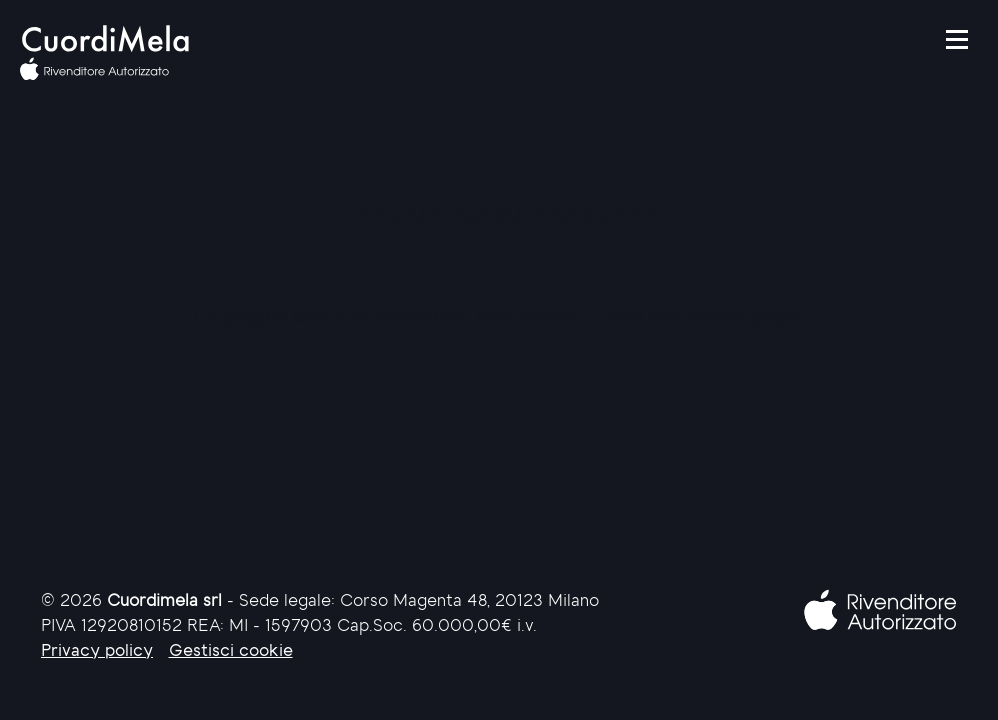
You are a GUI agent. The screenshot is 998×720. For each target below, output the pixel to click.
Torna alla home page (693, 317)
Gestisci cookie (231, 651)
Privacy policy (97, 651)
